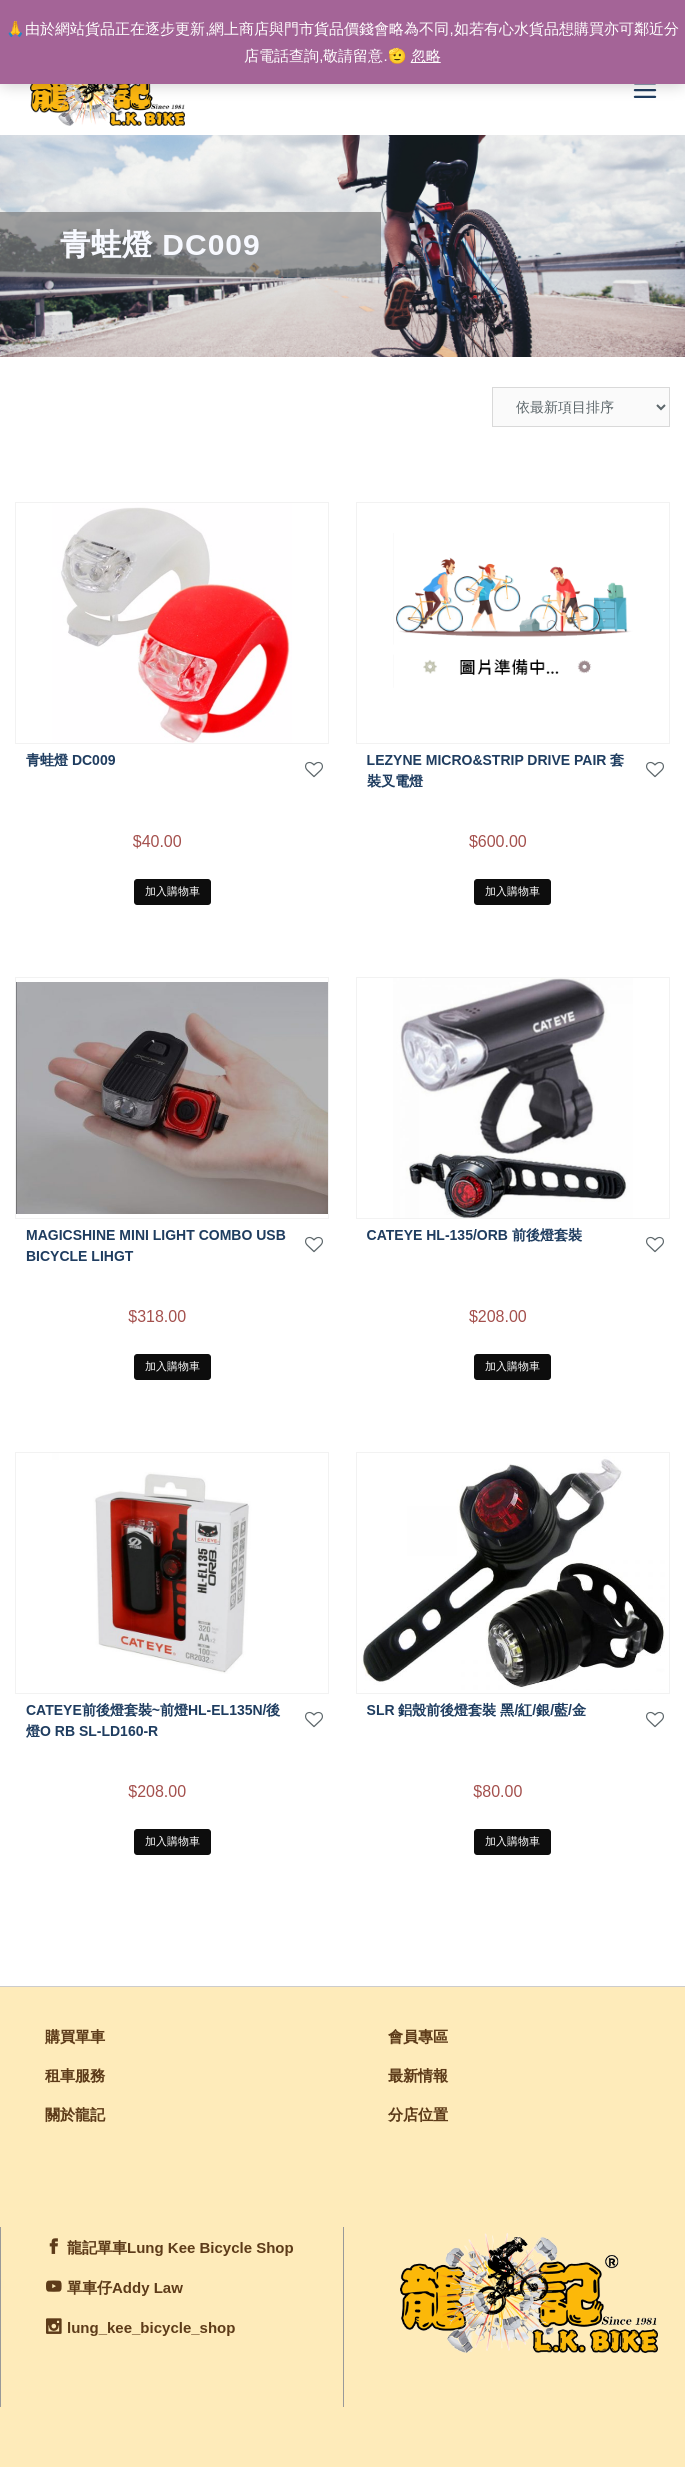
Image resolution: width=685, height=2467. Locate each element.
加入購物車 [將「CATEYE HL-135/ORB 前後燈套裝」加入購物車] (512, 1366)
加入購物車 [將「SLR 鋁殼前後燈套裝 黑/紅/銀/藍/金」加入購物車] (512, 1841)
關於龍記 (75, 2114)
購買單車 (75, 2036)
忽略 (426, 55)
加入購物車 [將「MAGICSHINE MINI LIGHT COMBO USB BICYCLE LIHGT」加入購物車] (172, 1366)
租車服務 (75, 2075)
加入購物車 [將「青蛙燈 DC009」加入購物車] (172, 891)
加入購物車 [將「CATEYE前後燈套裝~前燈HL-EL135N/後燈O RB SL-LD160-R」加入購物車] (172, 1841)
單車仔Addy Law (125, 2287)
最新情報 (418, 2075)
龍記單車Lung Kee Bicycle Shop (180, 2247)
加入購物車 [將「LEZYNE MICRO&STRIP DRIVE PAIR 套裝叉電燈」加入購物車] (512, 891)
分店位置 (418, 2114)
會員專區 (418, 2036)
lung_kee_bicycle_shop (151, 2327)
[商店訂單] (581, 407)
